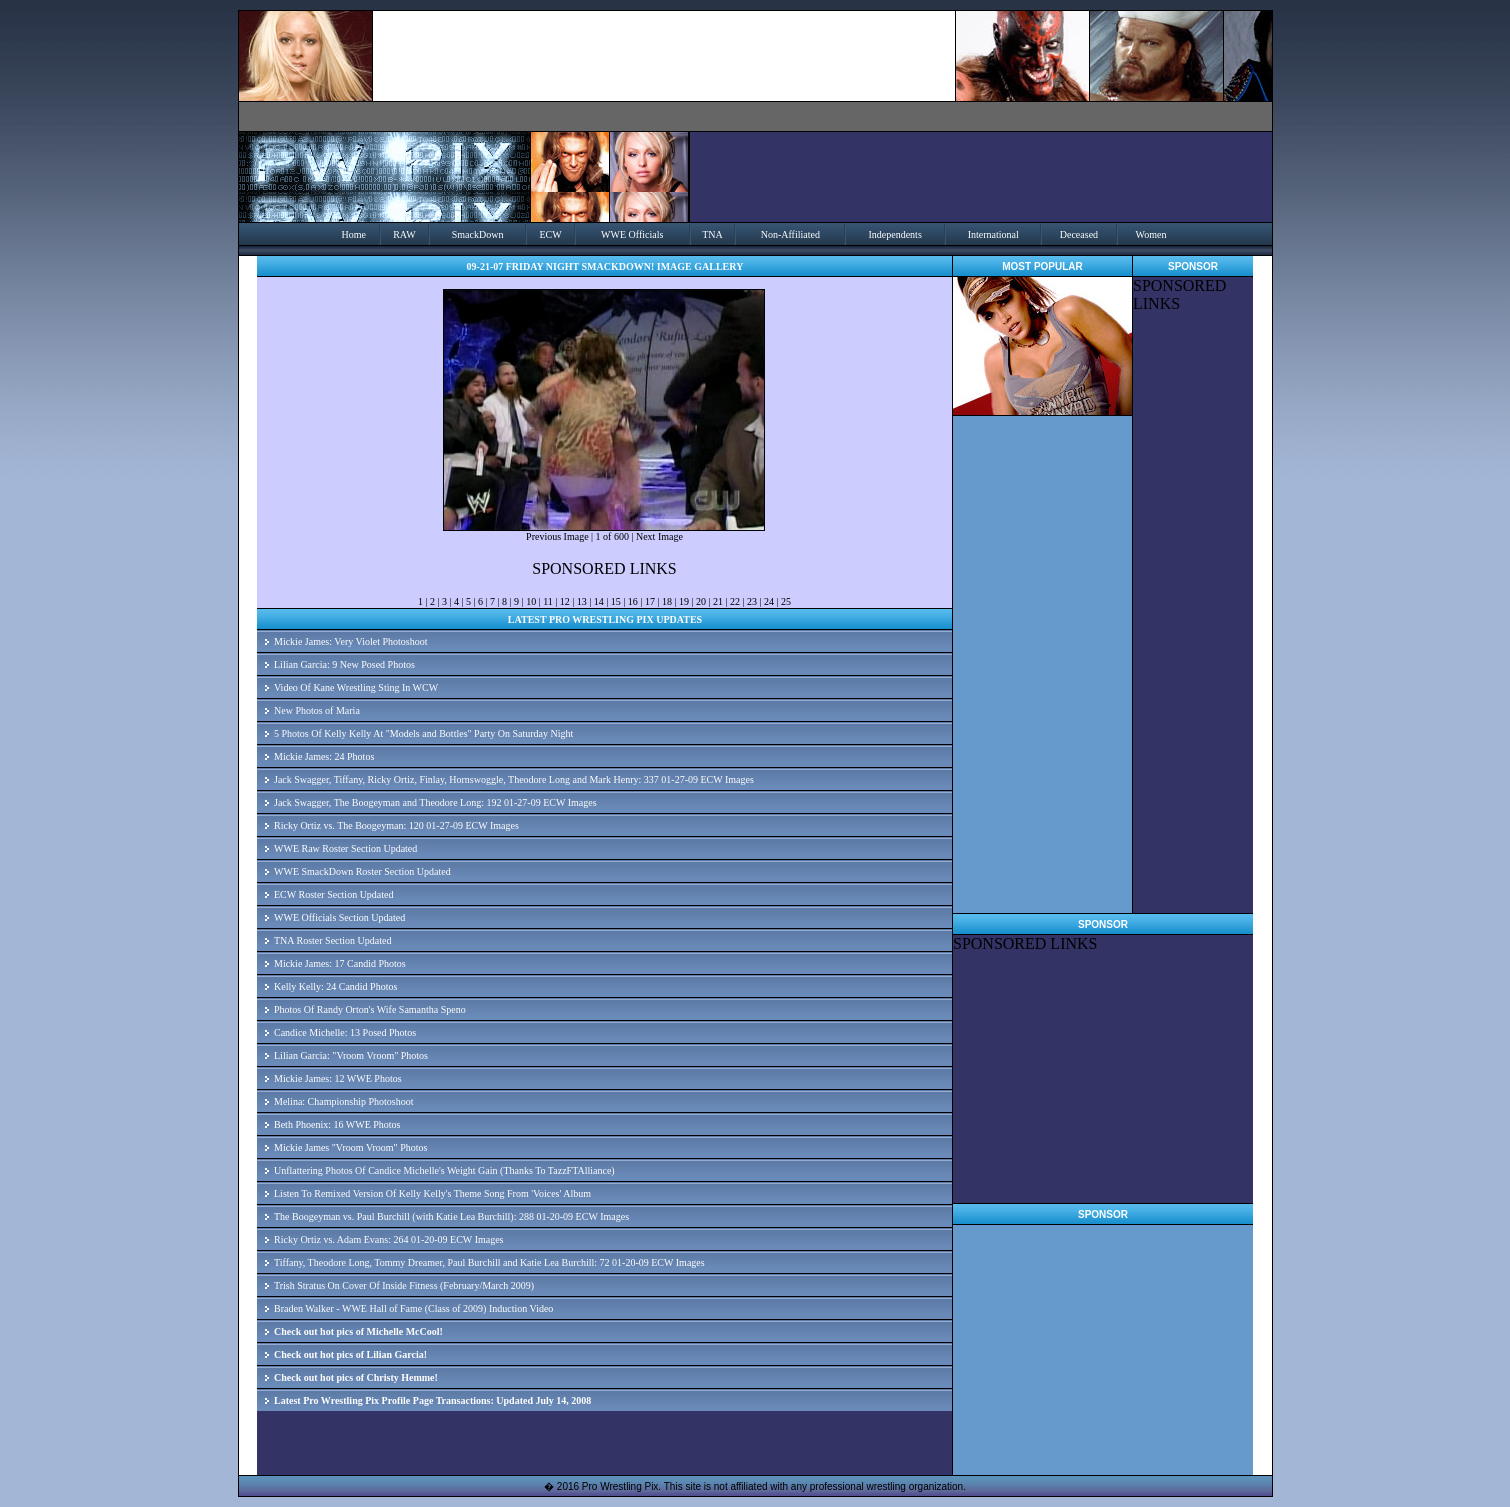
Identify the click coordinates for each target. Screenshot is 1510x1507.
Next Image (659, 536)
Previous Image (557, 536)
